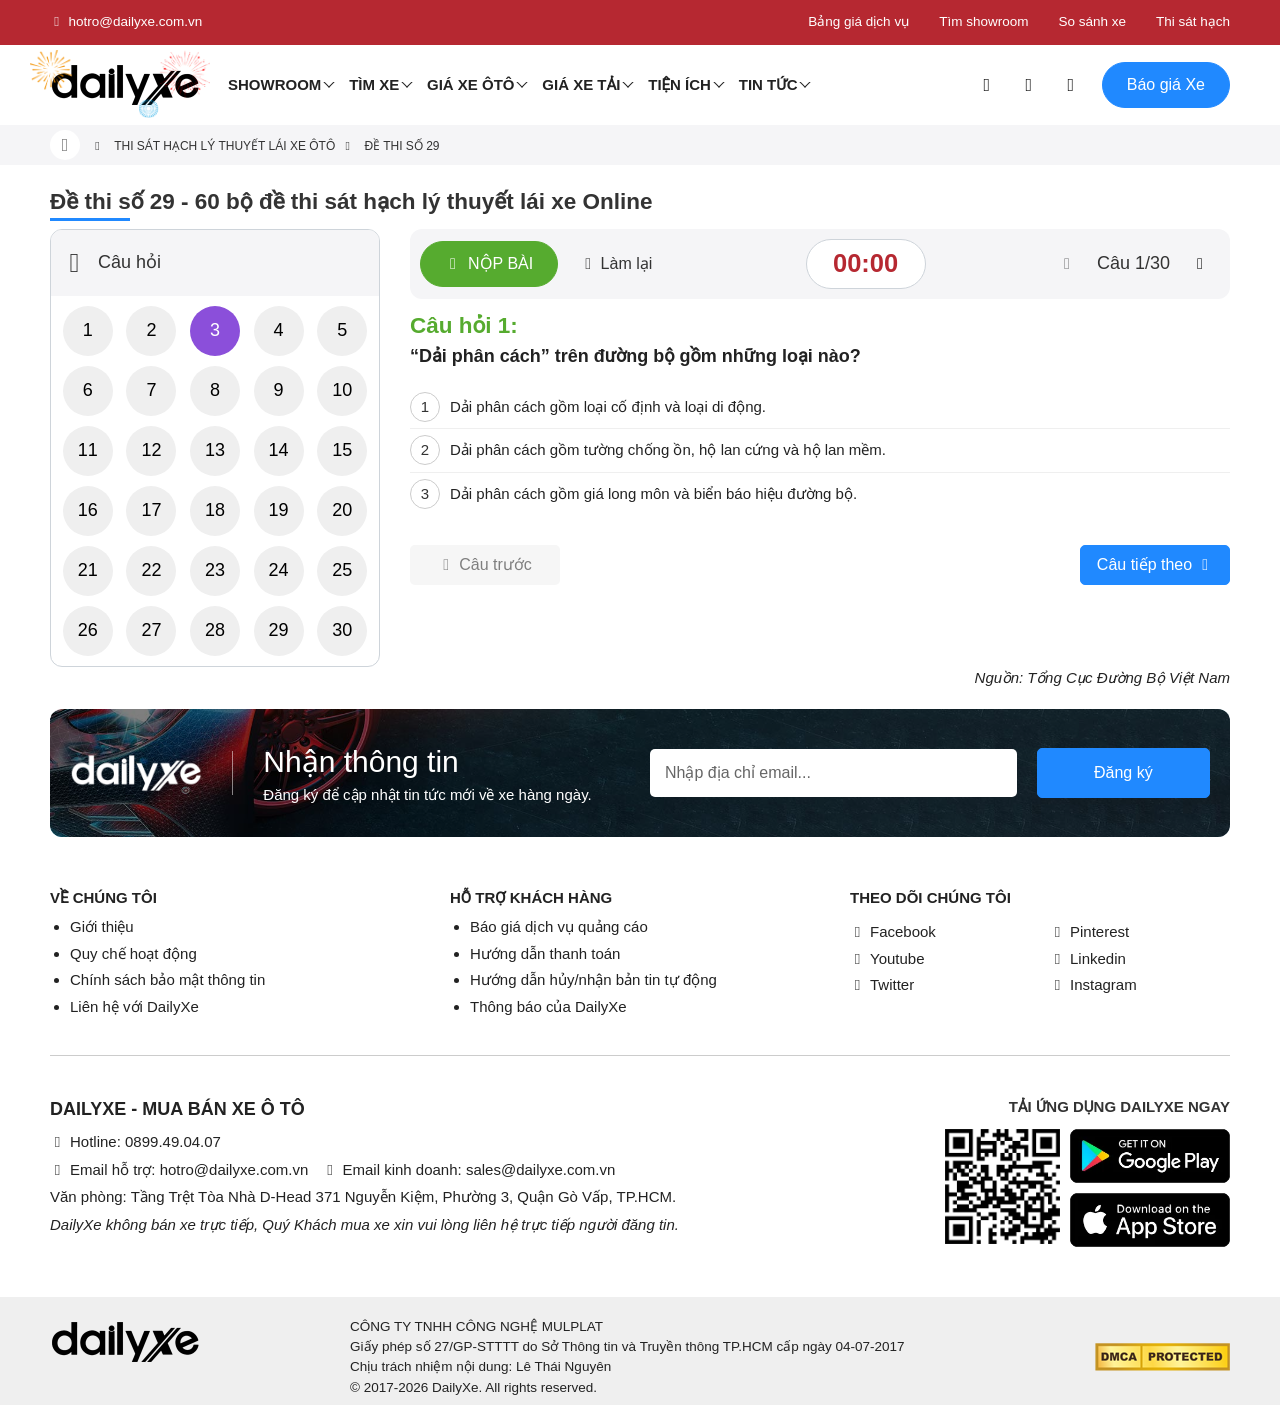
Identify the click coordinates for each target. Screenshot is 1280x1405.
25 (342, 570)
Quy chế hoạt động (133, 953)
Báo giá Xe (1166, 84)
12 (151, 450)
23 (215, 570)
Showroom (274, 84)
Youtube (887, 958)
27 (151, 630)
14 (279, 450)
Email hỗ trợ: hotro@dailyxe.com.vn (179, 1169)
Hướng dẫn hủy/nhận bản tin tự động (593, 979)
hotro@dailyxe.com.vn (126, 22)
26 (88, 630)
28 (215, 630)
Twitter (882, 984)
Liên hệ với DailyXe (134, 1006)
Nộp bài (489, 264)
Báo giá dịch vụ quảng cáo (559, 926)
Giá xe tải (581, 84)
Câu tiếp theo (1155, 565)
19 (279, 510)
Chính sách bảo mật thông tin (167, 979)
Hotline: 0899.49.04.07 (135, 1141)
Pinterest (1089, 931)
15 (342, 450)
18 (215, 510)
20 (342, 510)
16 (88, 510)
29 (279, 630)
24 (279, 570)
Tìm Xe (374, 84)
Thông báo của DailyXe (548, 1006)
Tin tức (768, 84)
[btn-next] (1200, 264)
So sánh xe (1092, 21)
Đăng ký (1123, 772)
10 (342, 390)
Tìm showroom (983, 21)
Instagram (1093, 984)
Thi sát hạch (1193, 21)
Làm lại (616, 263)
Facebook (893, 931)
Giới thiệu (102, 926)
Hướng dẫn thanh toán (545, 953)
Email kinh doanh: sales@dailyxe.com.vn (468, 1169)
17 (151, 510)
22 (151, 570)
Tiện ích (679, 84)
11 (88, 450)
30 (342, 630)
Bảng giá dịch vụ (858, 21)
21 (88, 570)
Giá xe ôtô (471, 84)
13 (215, 450)
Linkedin (1088, 958)
